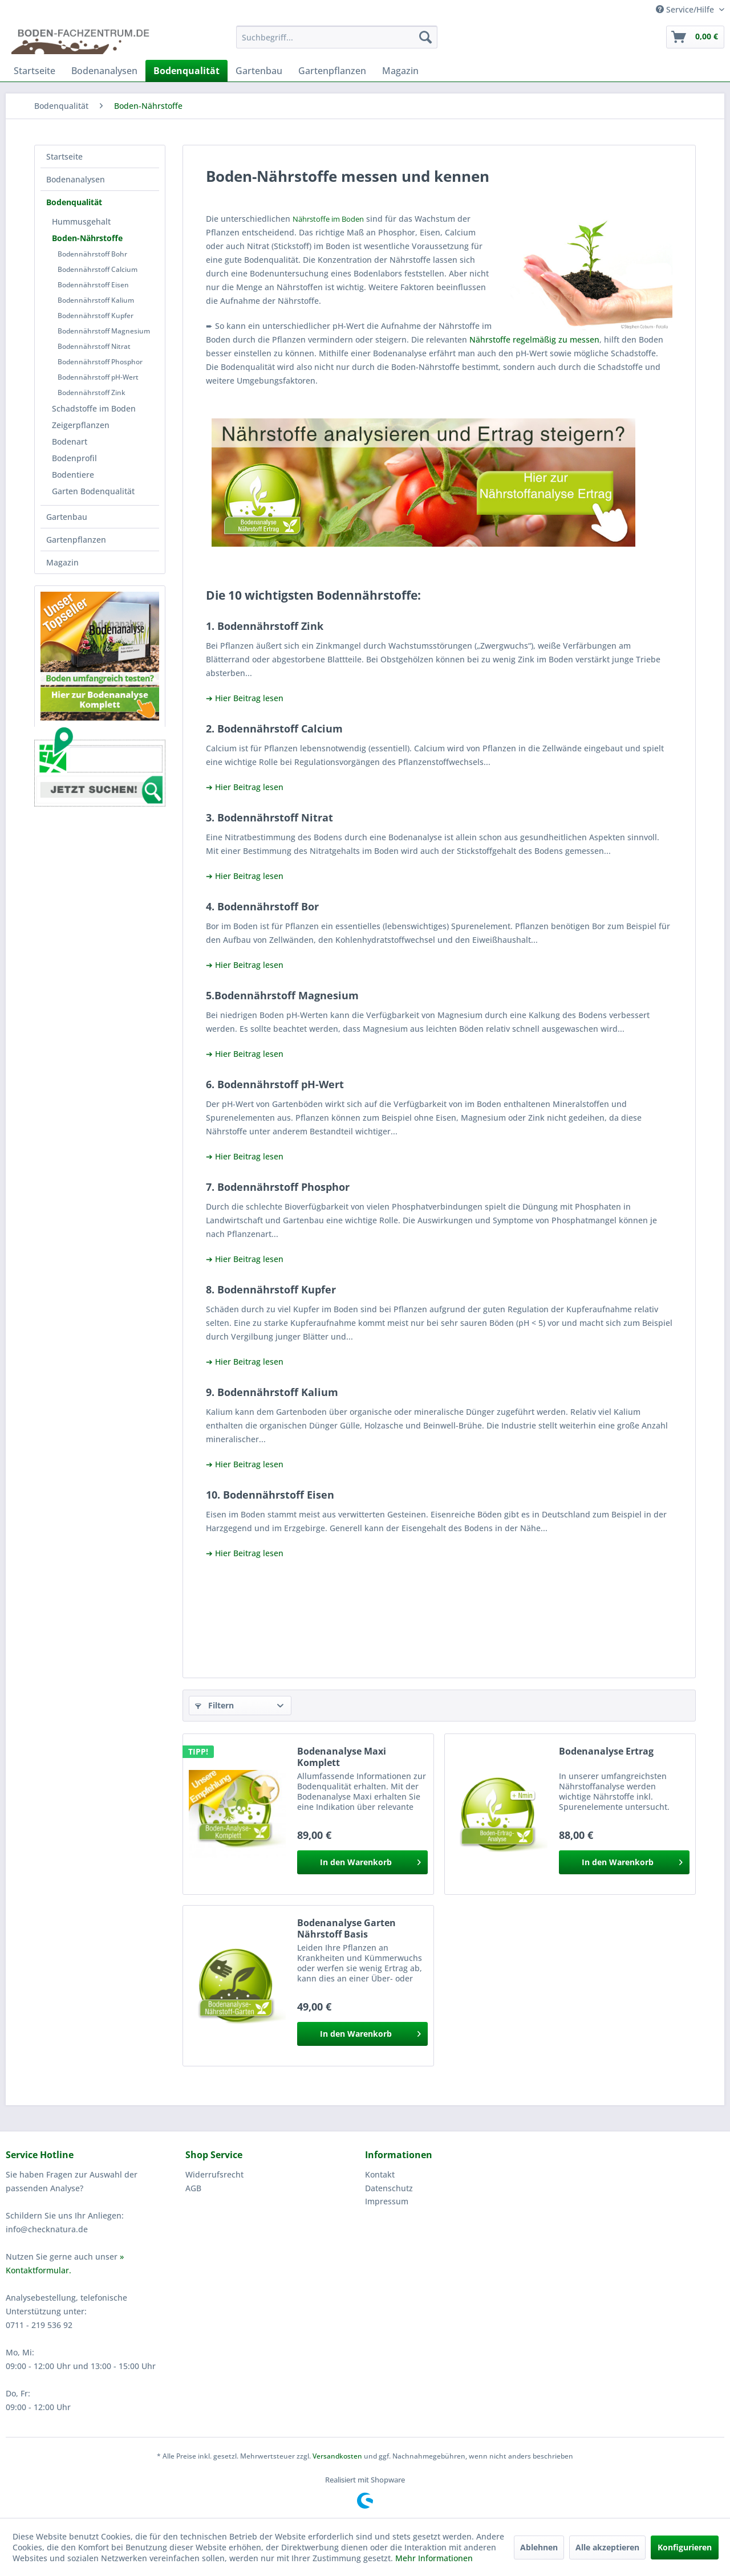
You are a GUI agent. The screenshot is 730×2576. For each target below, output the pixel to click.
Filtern (214, 1705)
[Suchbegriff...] (336, 37)
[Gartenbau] (259, 71)
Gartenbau (66, 516)
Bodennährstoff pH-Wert (98, 377)
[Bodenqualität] (186, 71)
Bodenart (69, 441)
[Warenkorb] (695, 37)
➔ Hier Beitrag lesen (244, 698)
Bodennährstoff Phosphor (100, 362)
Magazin (62, 562)
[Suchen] (425, 37)
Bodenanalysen (75, 179)
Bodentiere (73, 474)
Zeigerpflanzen (81, 425)
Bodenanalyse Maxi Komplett (341, 1756)
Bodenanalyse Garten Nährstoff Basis (346, 1928)
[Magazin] (400, 71)
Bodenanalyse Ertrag (606, 1751)
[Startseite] (34, 71)
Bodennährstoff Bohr (92, 254)
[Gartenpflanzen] (332, 71)
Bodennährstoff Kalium (96, 300)
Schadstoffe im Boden (94, 408)
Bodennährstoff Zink (91, 392)
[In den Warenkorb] (362, 1862)
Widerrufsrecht (214, 2174)
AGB (193, 2188)
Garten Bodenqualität (93, 491)
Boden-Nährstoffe (87, 238)
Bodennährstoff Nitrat (94, 346)
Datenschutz (389, 2188)
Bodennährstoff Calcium (97, 269)
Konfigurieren (685, 2547)
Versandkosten (337, 2456)
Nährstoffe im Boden (328, 219)
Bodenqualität (74, 202)
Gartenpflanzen (76, 539)
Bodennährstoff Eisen (93, 285)
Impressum (386, 2201)
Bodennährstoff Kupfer (95, 315)
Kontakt (380, 2174)
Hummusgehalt (81, 221)
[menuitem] (336, 37)
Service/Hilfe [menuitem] (686, 9)
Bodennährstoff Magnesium (104, 331)
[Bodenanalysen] (104, 71)
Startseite (64, 156)
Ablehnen (539, 2547)
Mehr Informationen (434, 2558)
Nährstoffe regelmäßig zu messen (534, 339)
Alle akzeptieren (607, 2547)
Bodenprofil (74, 458)
